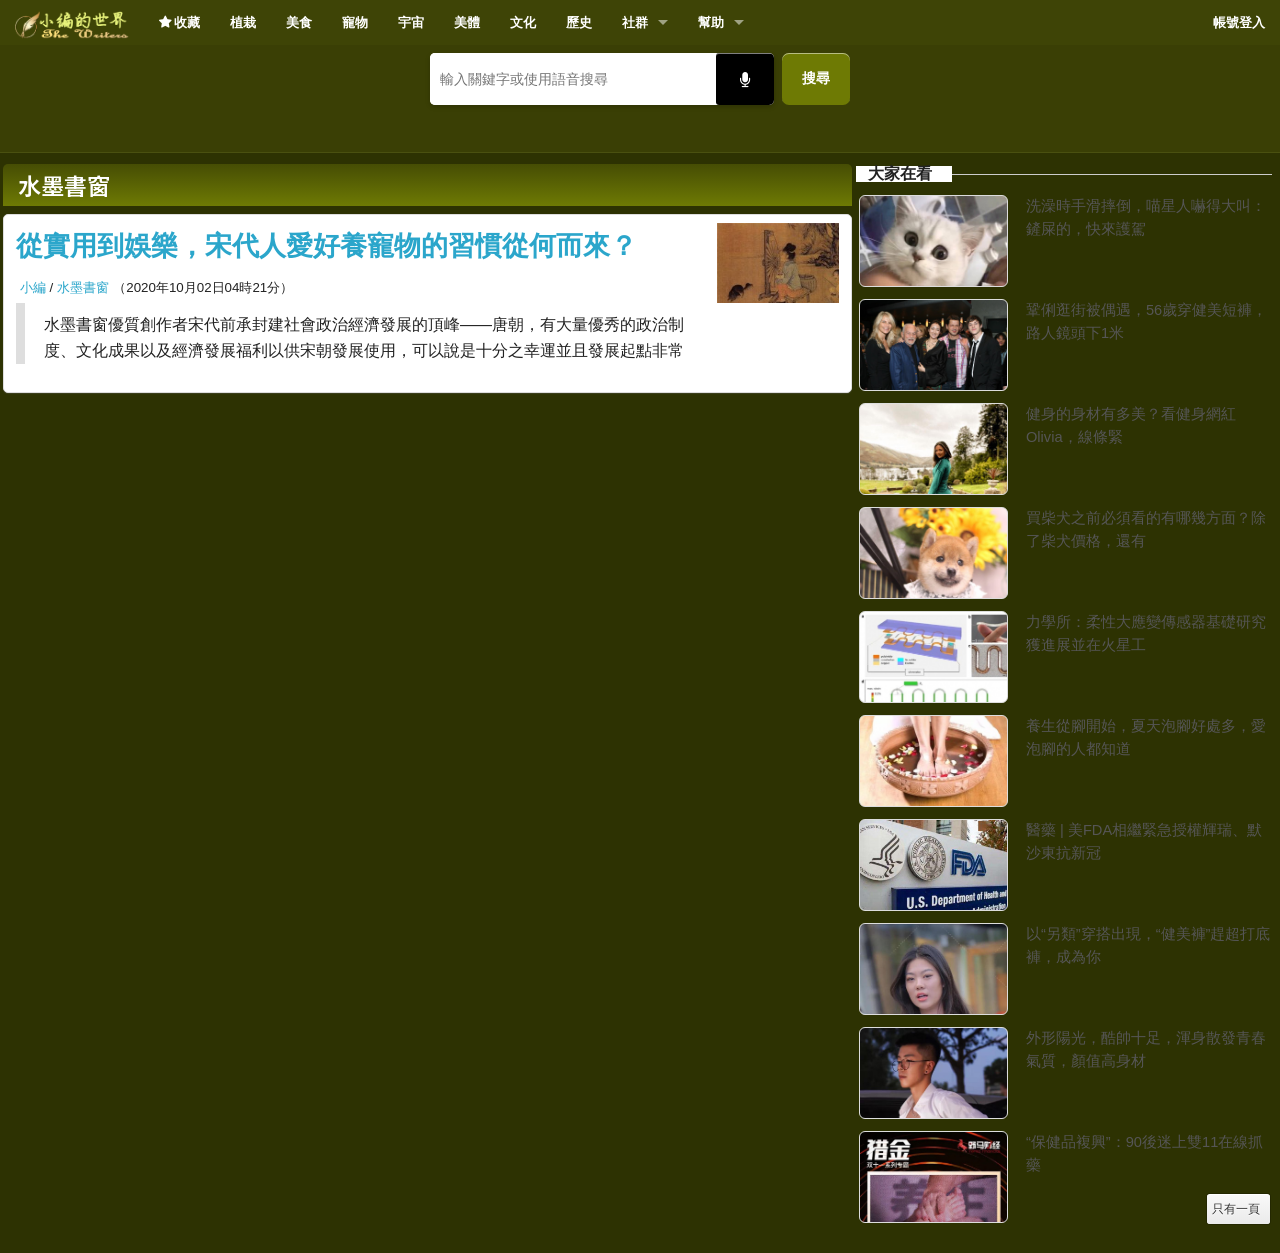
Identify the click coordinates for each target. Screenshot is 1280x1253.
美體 (467, 22)
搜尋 (816, 78)
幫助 (711, 22)
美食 (299, 22)
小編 (33, 287)
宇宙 (411, 22)
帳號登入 (1239, 22)
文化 (523, 22)
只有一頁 (1236, 1209)
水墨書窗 (83, 287)
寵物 (355, 22)
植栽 (243, 22)
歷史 (579, 22)
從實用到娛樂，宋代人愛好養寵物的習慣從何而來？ (326, 246)
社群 (635, 22)
